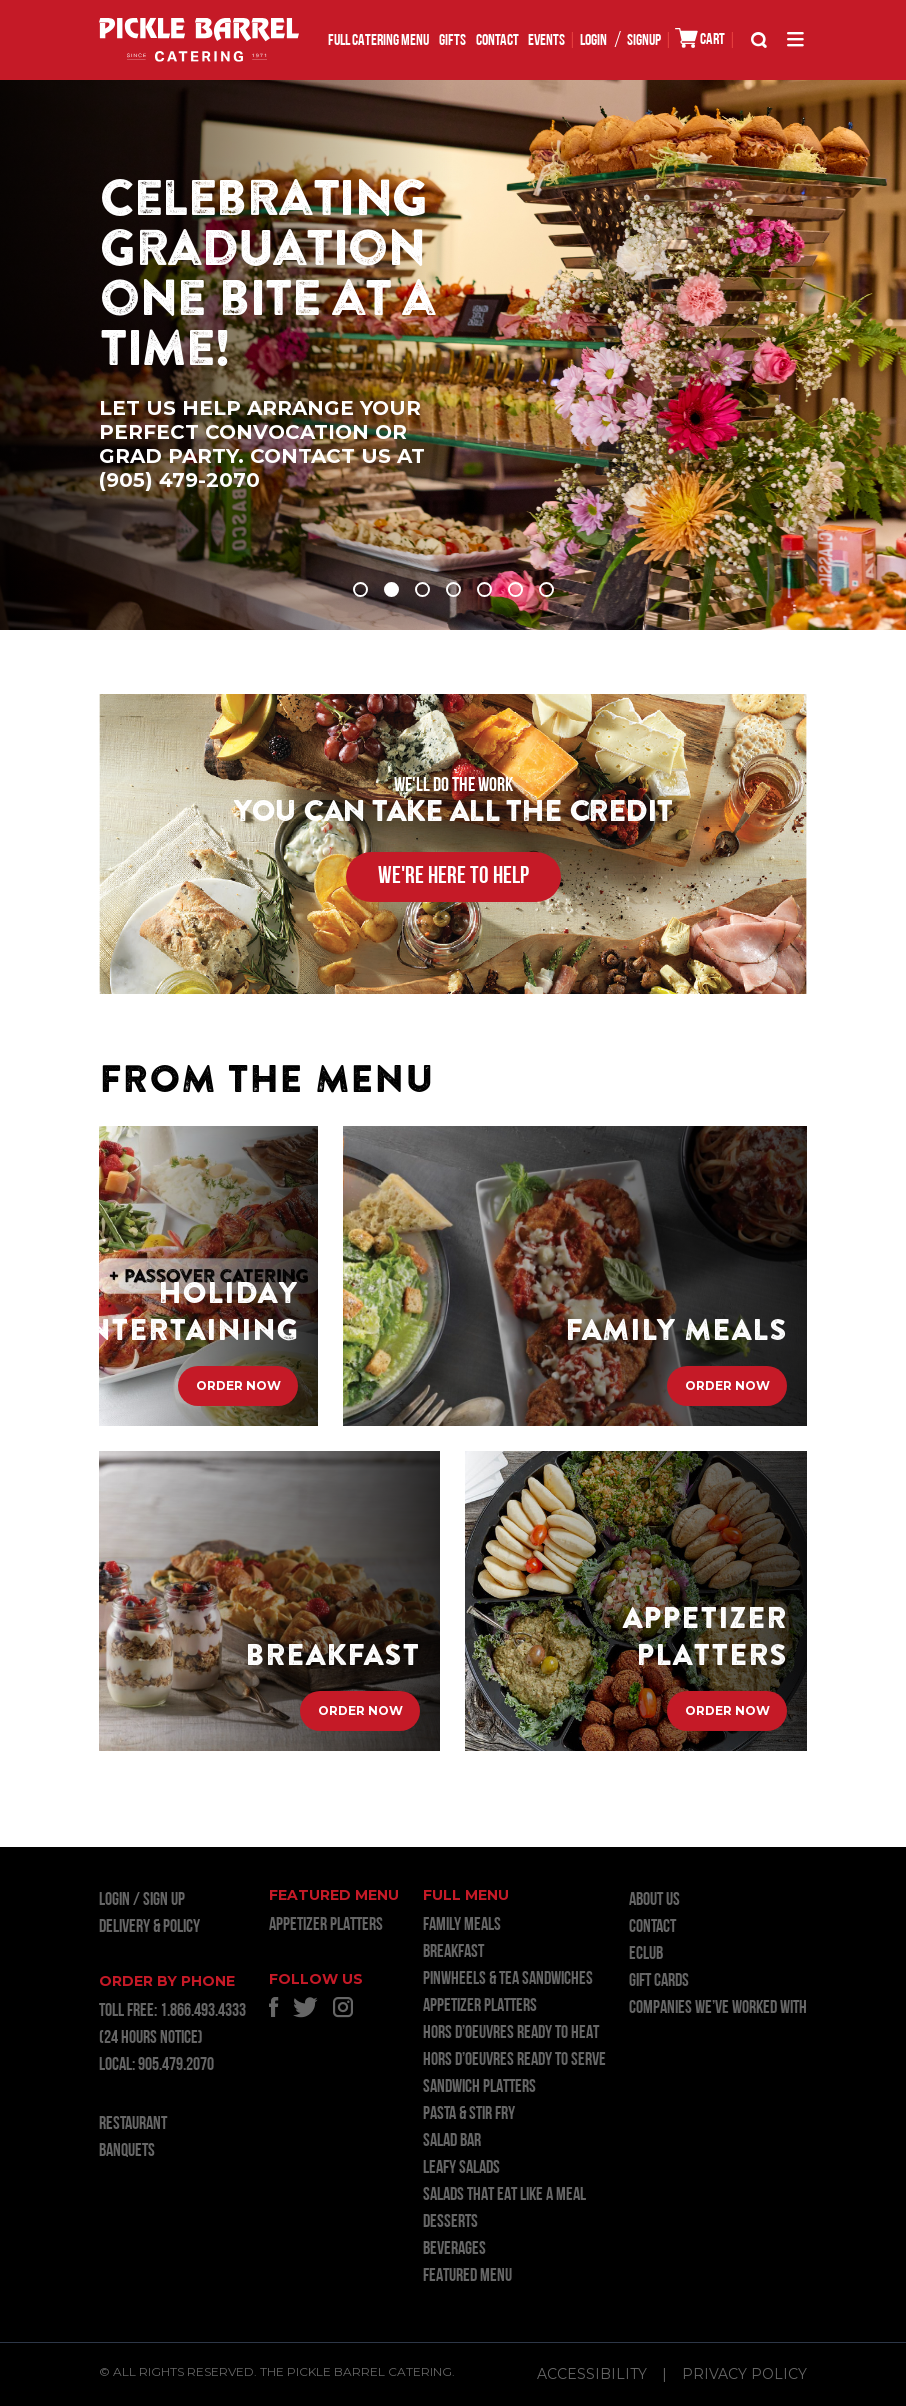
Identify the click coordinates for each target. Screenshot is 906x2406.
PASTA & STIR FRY (469, 2114)
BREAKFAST (453, 1952)
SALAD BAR (452, 2141)
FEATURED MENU (467, 2276)
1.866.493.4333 (203, 2011)
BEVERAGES (454, 2249)
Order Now (238, 1385)
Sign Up (164, 1900)
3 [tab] (422, 589)
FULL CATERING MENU (378, 41)
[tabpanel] (453, 355)
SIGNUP (644, 41)
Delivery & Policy (149, 1927)
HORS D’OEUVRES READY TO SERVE (514, 2060)
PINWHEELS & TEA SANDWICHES (508, 1979)
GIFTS (452, 41)
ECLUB (646, 1954)
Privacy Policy (744, 2374)
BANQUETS (127, 2151)
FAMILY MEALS (462, 1925)
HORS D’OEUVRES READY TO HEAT (511, 2033)
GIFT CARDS (659, 1981)
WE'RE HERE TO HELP (453, 877)
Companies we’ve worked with (718, 2008)
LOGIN (593, 41)
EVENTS (546, 41)
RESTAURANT (133, 2124)
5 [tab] (484, 589)
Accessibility (592, 2374)
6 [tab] (515, 589)
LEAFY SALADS (461, 2168)
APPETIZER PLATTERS (326, 1925)
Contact (497, 41)
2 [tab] (391, 589)
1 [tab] (360, 589)
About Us (654, 1900)
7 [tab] (546, 589)
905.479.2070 (176, 2065)
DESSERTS (450, 2222)
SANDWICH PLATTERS (479, 2087)
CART (700, 38)
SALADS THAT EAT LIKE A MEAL (504, 2195)
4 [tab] (453, 589)
